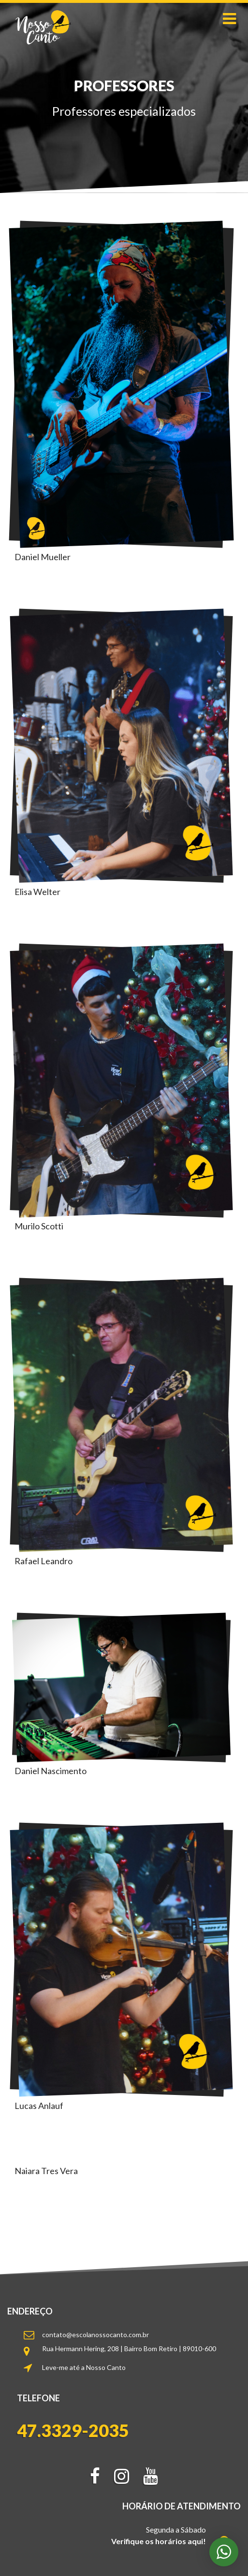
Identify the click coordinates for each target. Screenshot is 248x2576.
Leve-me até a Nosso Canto (84, 2367)
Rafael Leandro (44, 1561)
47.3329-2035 (73, 2430)
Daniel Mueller (43, 556)
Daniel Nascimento (51, 1770)
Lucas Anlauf (39, 2105)
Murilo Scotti (39, 1226)
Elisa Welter (37, 891)
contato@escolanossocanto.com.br (95, 2334)
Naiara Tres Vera (46, 2170)
